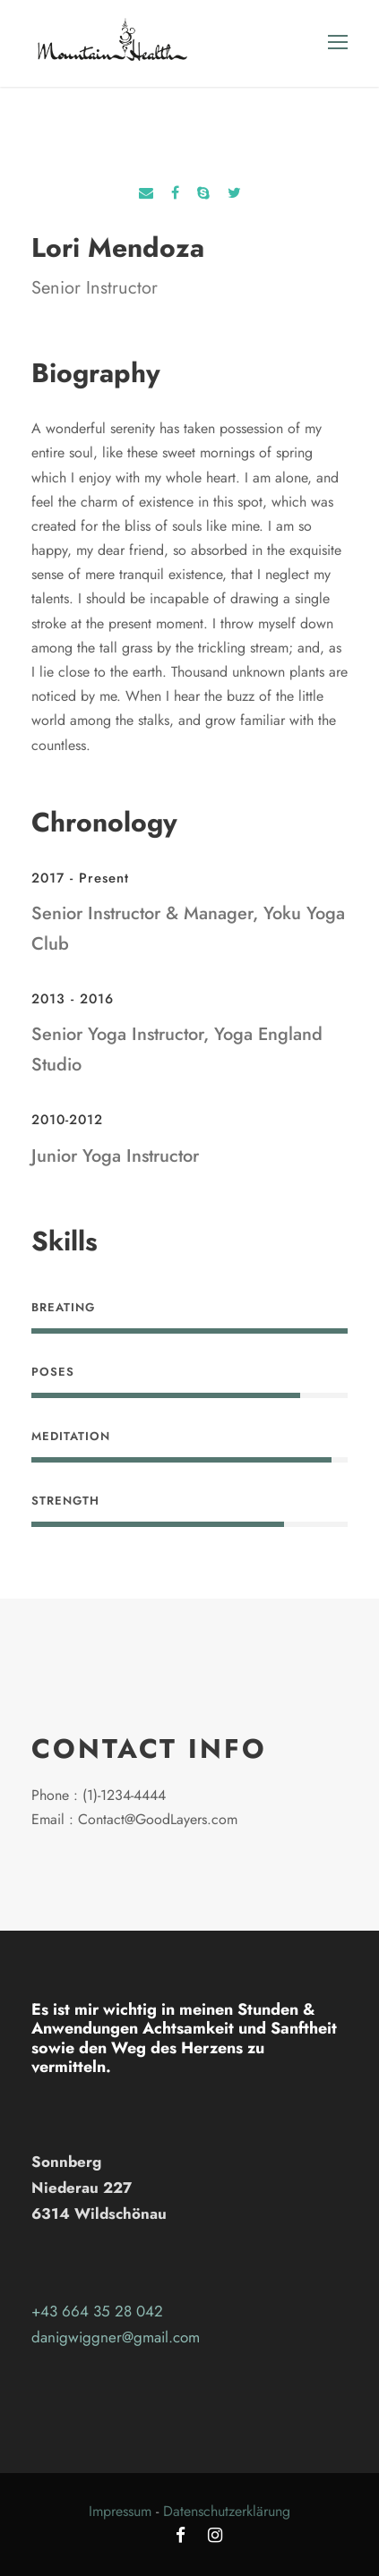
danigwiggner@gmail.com (115, 2337)
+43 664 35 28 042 (97, 2311)
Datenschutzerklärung (226, 2511)
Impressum (120, 2511)
